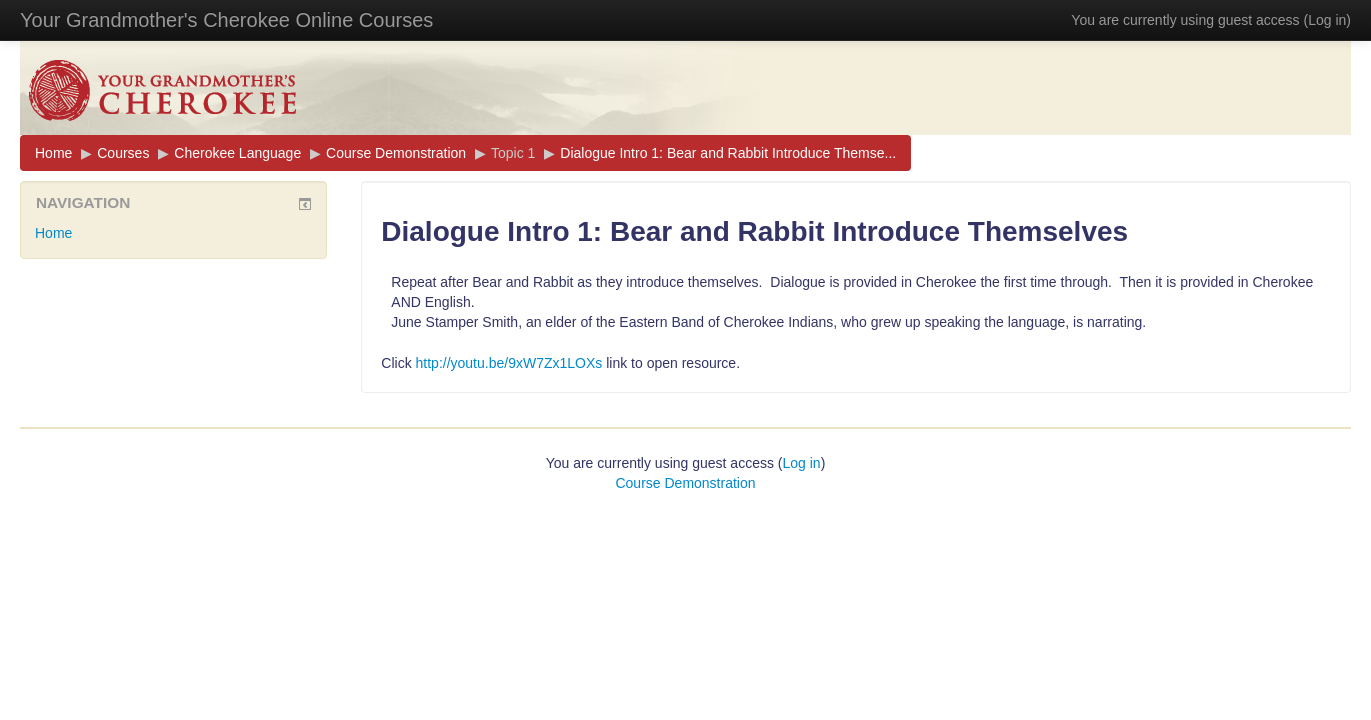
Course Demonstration (396, 153)
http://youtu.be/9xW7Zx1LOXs (509, 363)
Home (53, 153)
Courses (123, 153)
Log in (1327, 20)
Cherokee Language (237, 153)
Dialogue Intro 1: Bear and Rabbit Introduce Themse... (728, 153)
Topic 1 (513, 153)
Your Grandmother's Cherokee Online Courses (226, 20)
